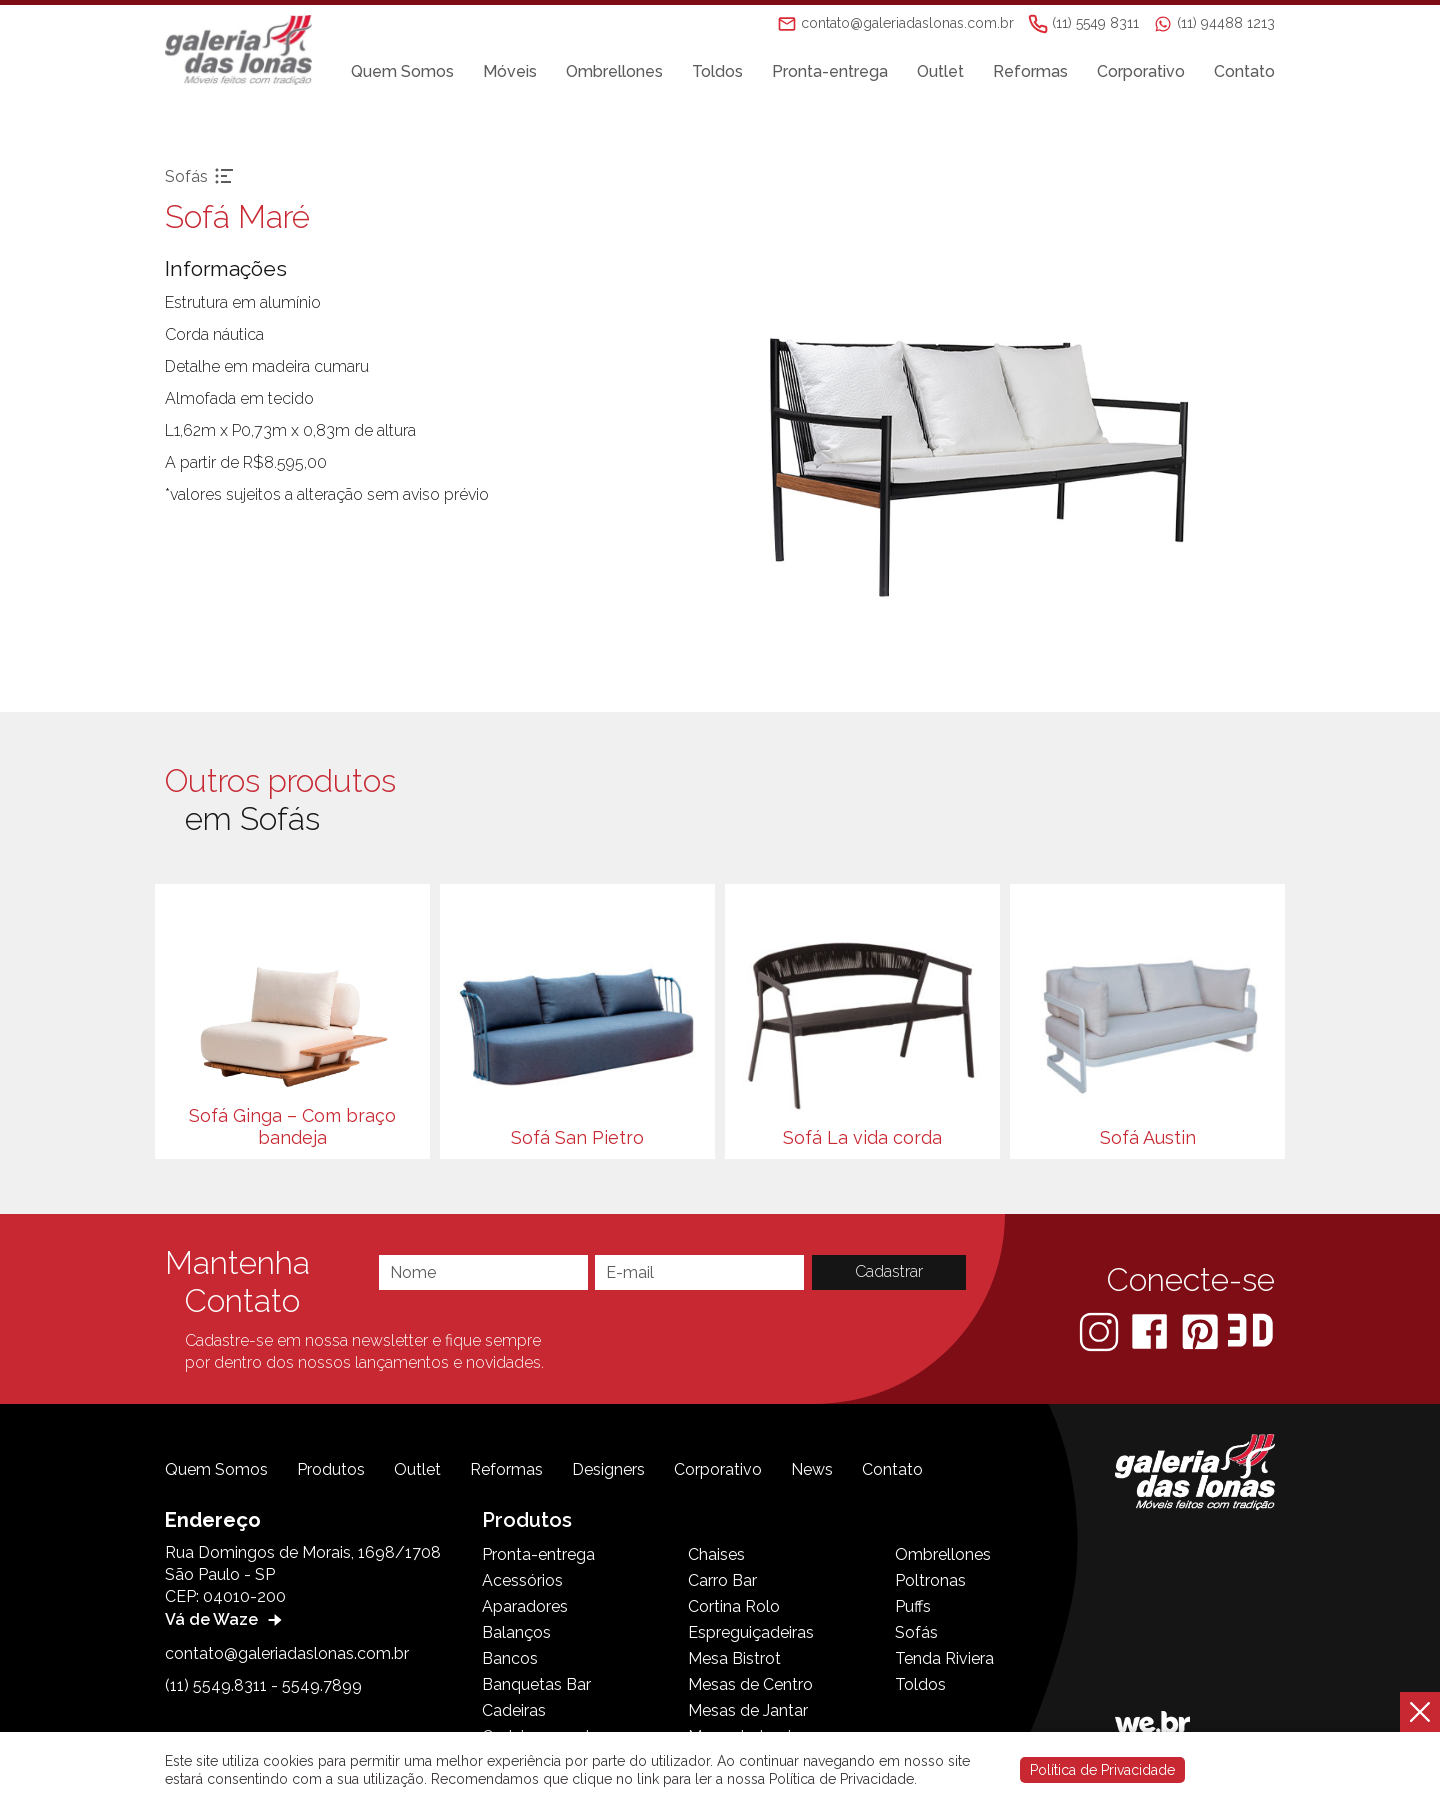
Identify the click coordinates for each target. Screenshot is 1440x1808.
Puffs (913, 1606)
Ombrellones (614, 71)
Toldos (717, 71)
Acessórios (522, 1580)
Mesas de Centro (750, 1684)
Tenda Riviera (944, 1658)
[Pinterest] (1202, 1330)
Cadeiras (514, 1710)
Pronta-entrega (830, 71)
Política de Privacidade (1102, 1770)
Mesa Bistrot (734, 1658)
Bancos (510, 1658)
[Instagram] (1101, 1330)
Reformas (1030, 71)
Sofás (916, 1632)
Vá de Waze (226, 1619)
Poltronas (930, 1580)
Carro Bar (722, 1580)
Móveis (510, 71)
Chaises (716, 1554)
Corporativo (1141, 71)
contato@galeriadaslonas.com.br (287, 1653)
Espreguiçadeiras (751, 1632)
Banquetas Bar (536, 1684)
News (812, 1469)
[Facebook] (1151, 1330)
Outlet (940, 71)
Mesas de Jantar (748, 1710)
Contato (1244, 71)
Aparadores (525, 1606)
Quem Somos (402, 71)
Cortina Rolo (734, 1606)
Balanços (516, 1632)
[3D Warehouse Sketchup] (1250, 1330)
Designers (608, 1469)
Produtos (331, 1469)
